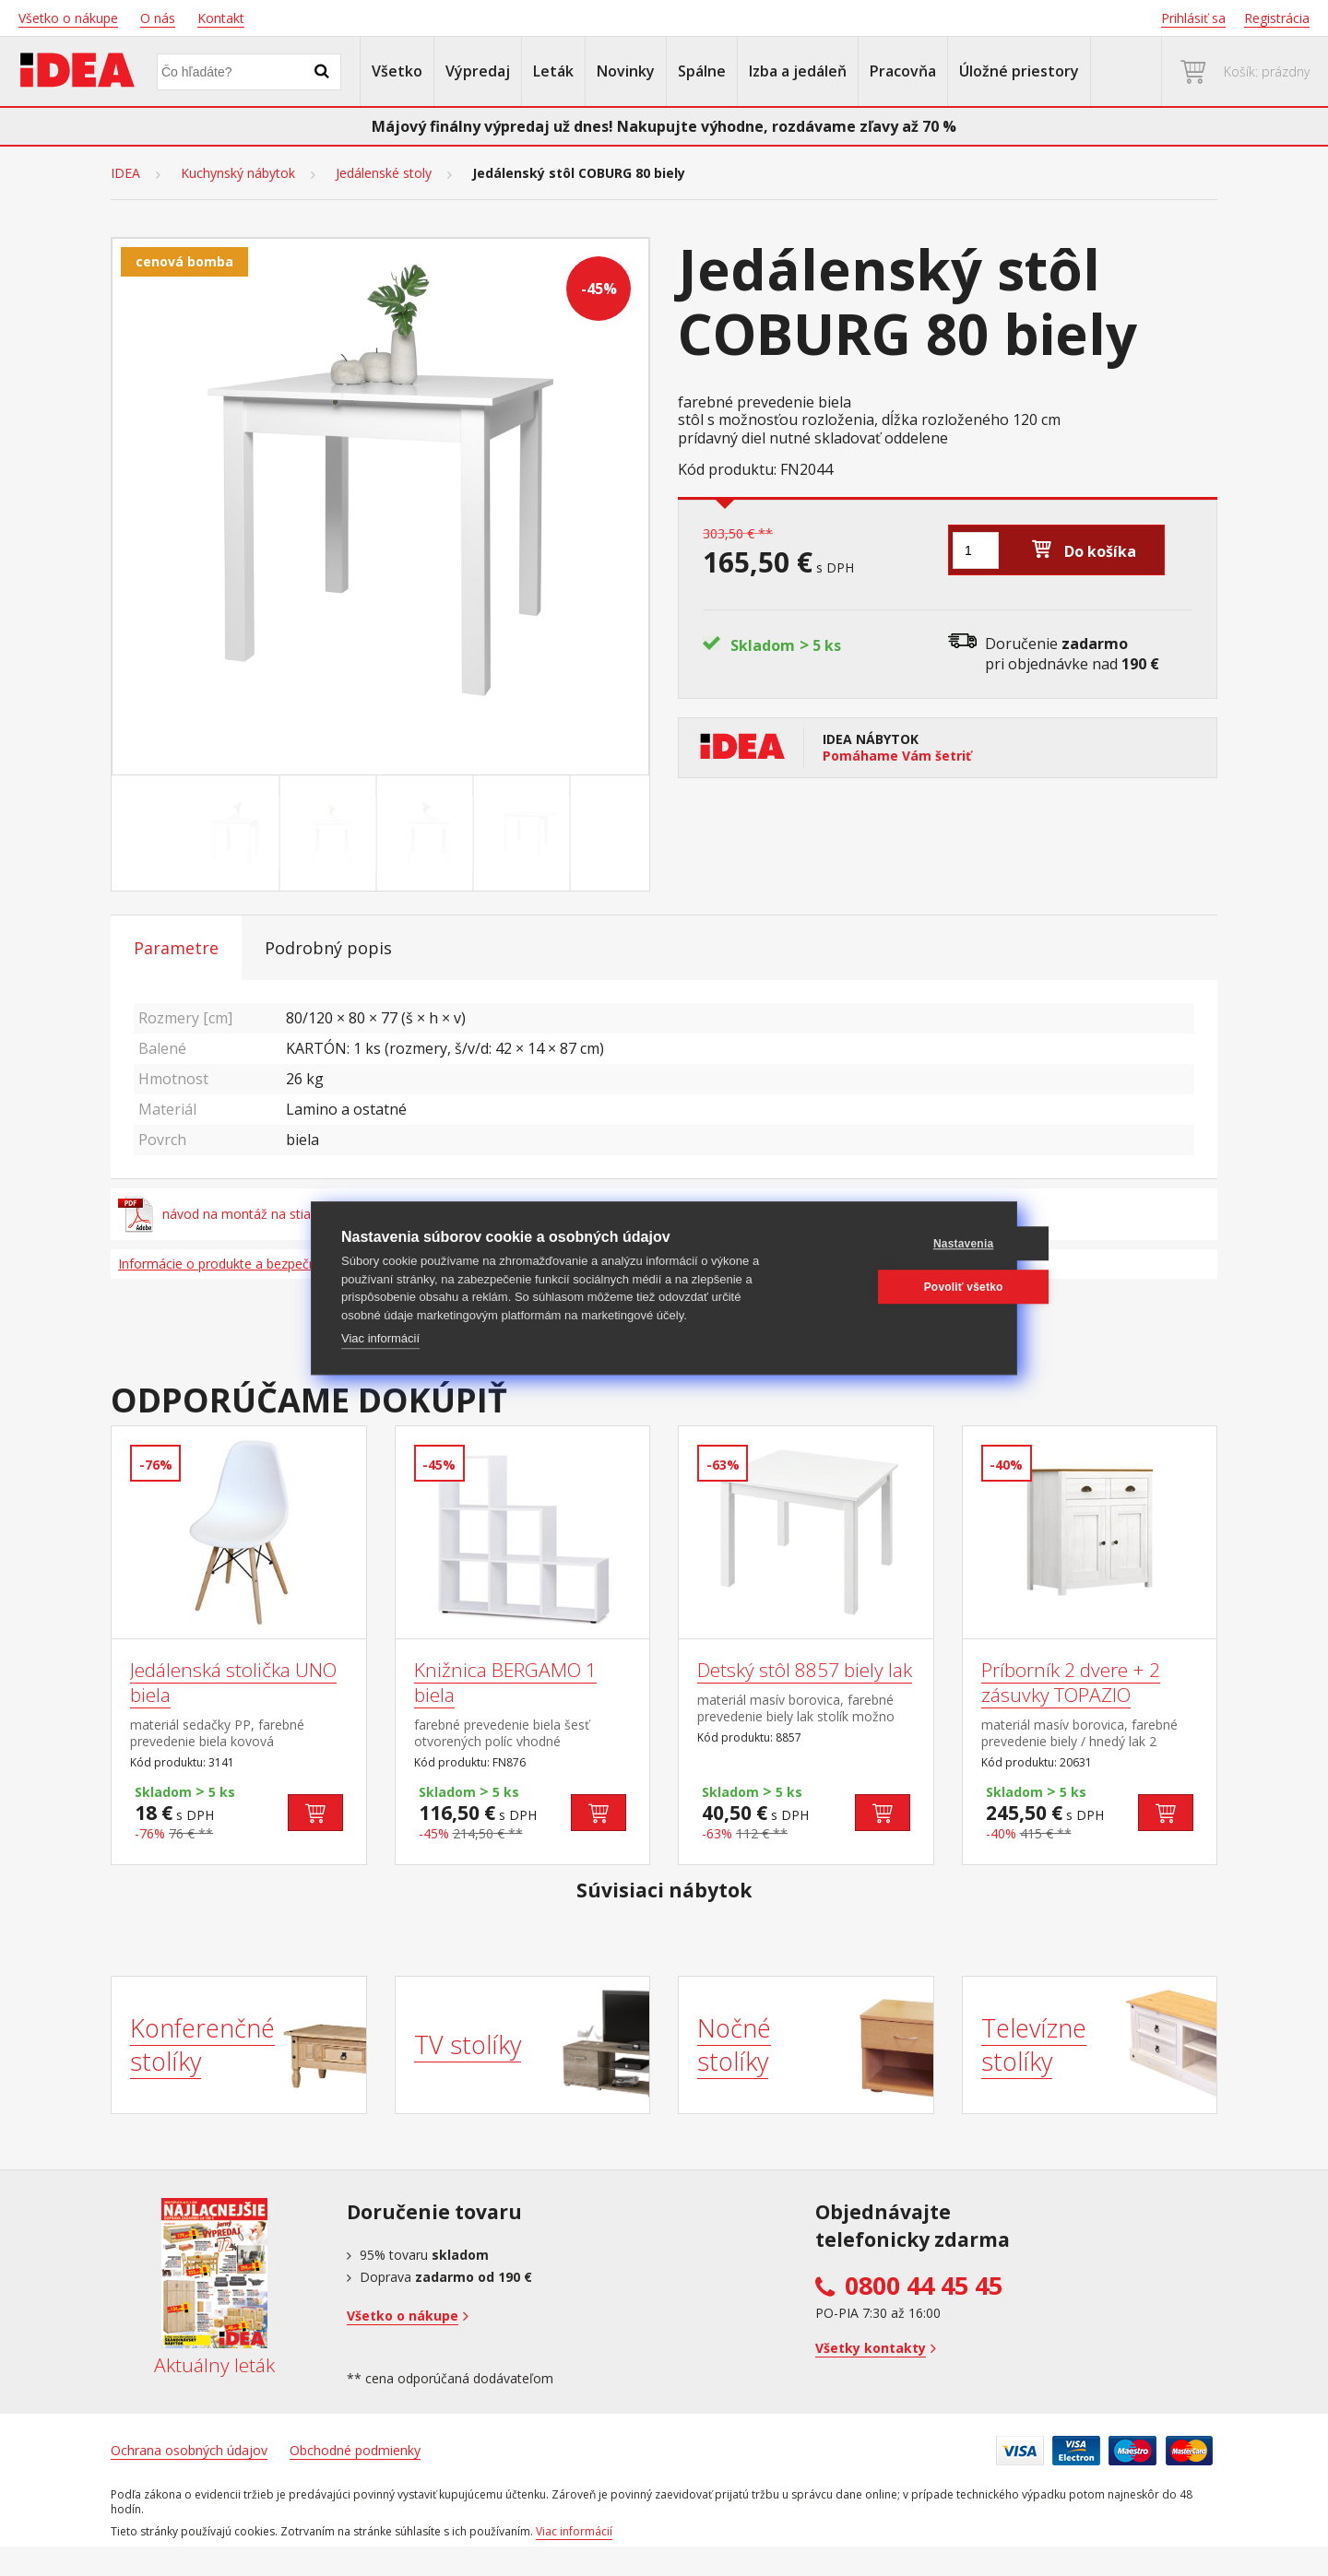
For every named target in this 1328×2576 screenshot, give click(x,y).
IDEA (125, 173)
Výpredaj (477, 71)
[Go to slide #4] (525, 833)
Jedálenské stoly (384, 173)
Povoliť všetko (898, 1287)
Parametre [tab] (176, 948)
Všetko (397, 71)
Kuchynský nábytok (238, 173)
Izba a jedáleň (798, 71)
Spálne (702, 71)
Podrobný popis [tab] (328, 948)
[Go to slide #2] (332, 833)
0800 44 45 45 (923, 2285)
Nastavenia (898, 1243)
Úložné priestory (1019, 71)
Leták (553, 71)
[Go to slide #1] (235, 833)
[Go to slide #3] (429, 833)
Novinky (626, 71)
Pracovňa (903, 71)
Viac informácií (380, 1338)
